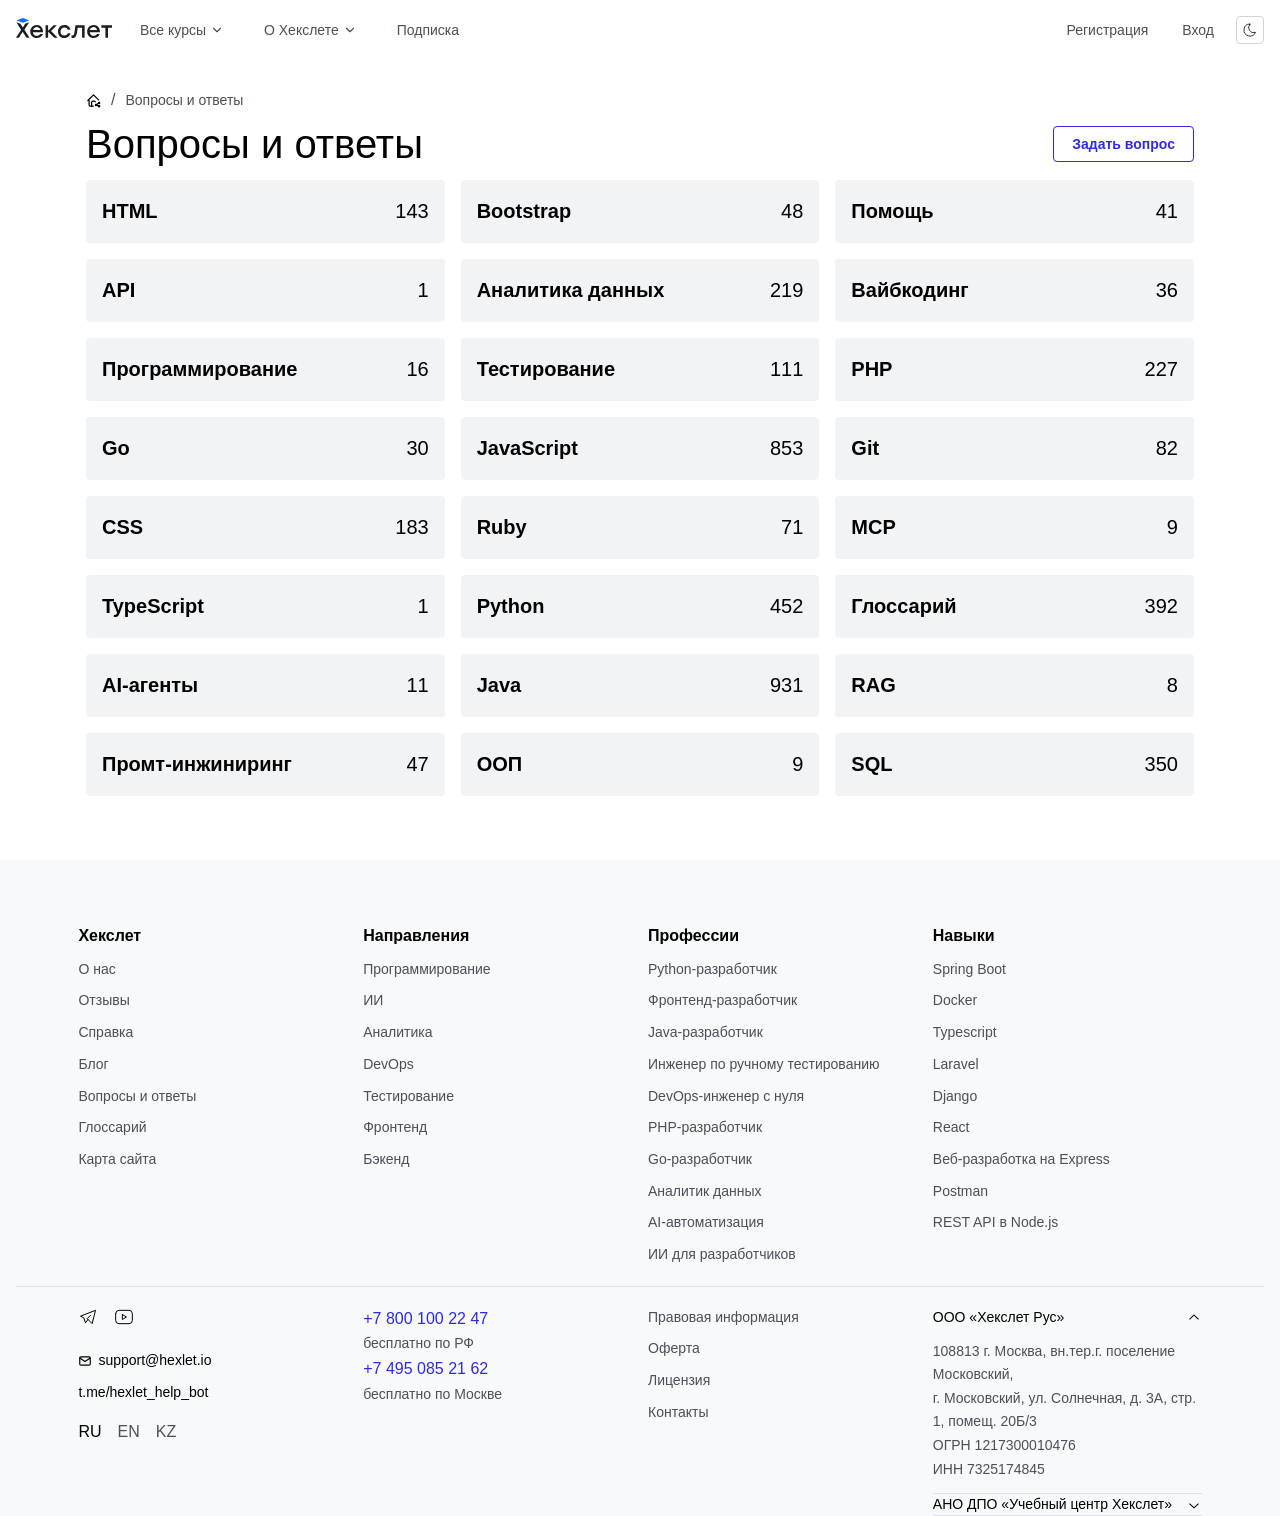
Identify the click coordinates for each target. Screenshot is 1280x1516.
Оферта (674, 1348)
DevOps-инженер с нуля (726, 1096)
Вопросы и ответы (137, 1096)
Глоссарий (112, 1127)
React (951, 1127)
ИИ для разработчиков (722, 1254)
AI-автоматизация (706, 1222)
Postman (960, 1191)
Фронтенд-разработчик (722, 1000)
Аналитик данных (705, 1191)
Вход (1198, 30)
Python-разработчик (712, 969)
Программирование (426, 969)
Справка (105, 1032)
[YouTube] (124, 1321)
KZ (166, 1431)
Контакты (678, 1412)
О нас (96, 969)
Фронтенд (395, 1127)
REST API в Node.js (995, 1222)
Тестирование (408, 1096)
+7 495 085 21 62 (425, 1368)
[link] (265, 211)
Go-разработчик (700, 1159)
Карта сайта (117, 1159)
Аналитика (397, 1032)
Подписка (428, 30)
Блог (93, 1064)
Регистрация (1107, 30)
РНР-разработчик (705, 1127)
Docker (955, 1000)
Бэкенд (386, 1159)
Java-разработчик (705, 1032)
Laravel (956, 1064)
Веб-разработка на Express (1021, 1159)
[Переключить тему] (1250, 30)
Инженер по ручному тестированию (763, 1064)
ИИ (373, 1000)
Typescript (965, 1032)
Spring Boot (969, 969)
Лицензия (679, 1380)
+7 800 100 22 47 (425, 1318)
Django (955, 1096)
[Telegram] (88, 1321)
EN (129, 1431)
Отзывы (103, 1000)
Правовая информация (723, 1317)
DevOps (388, 1064)
